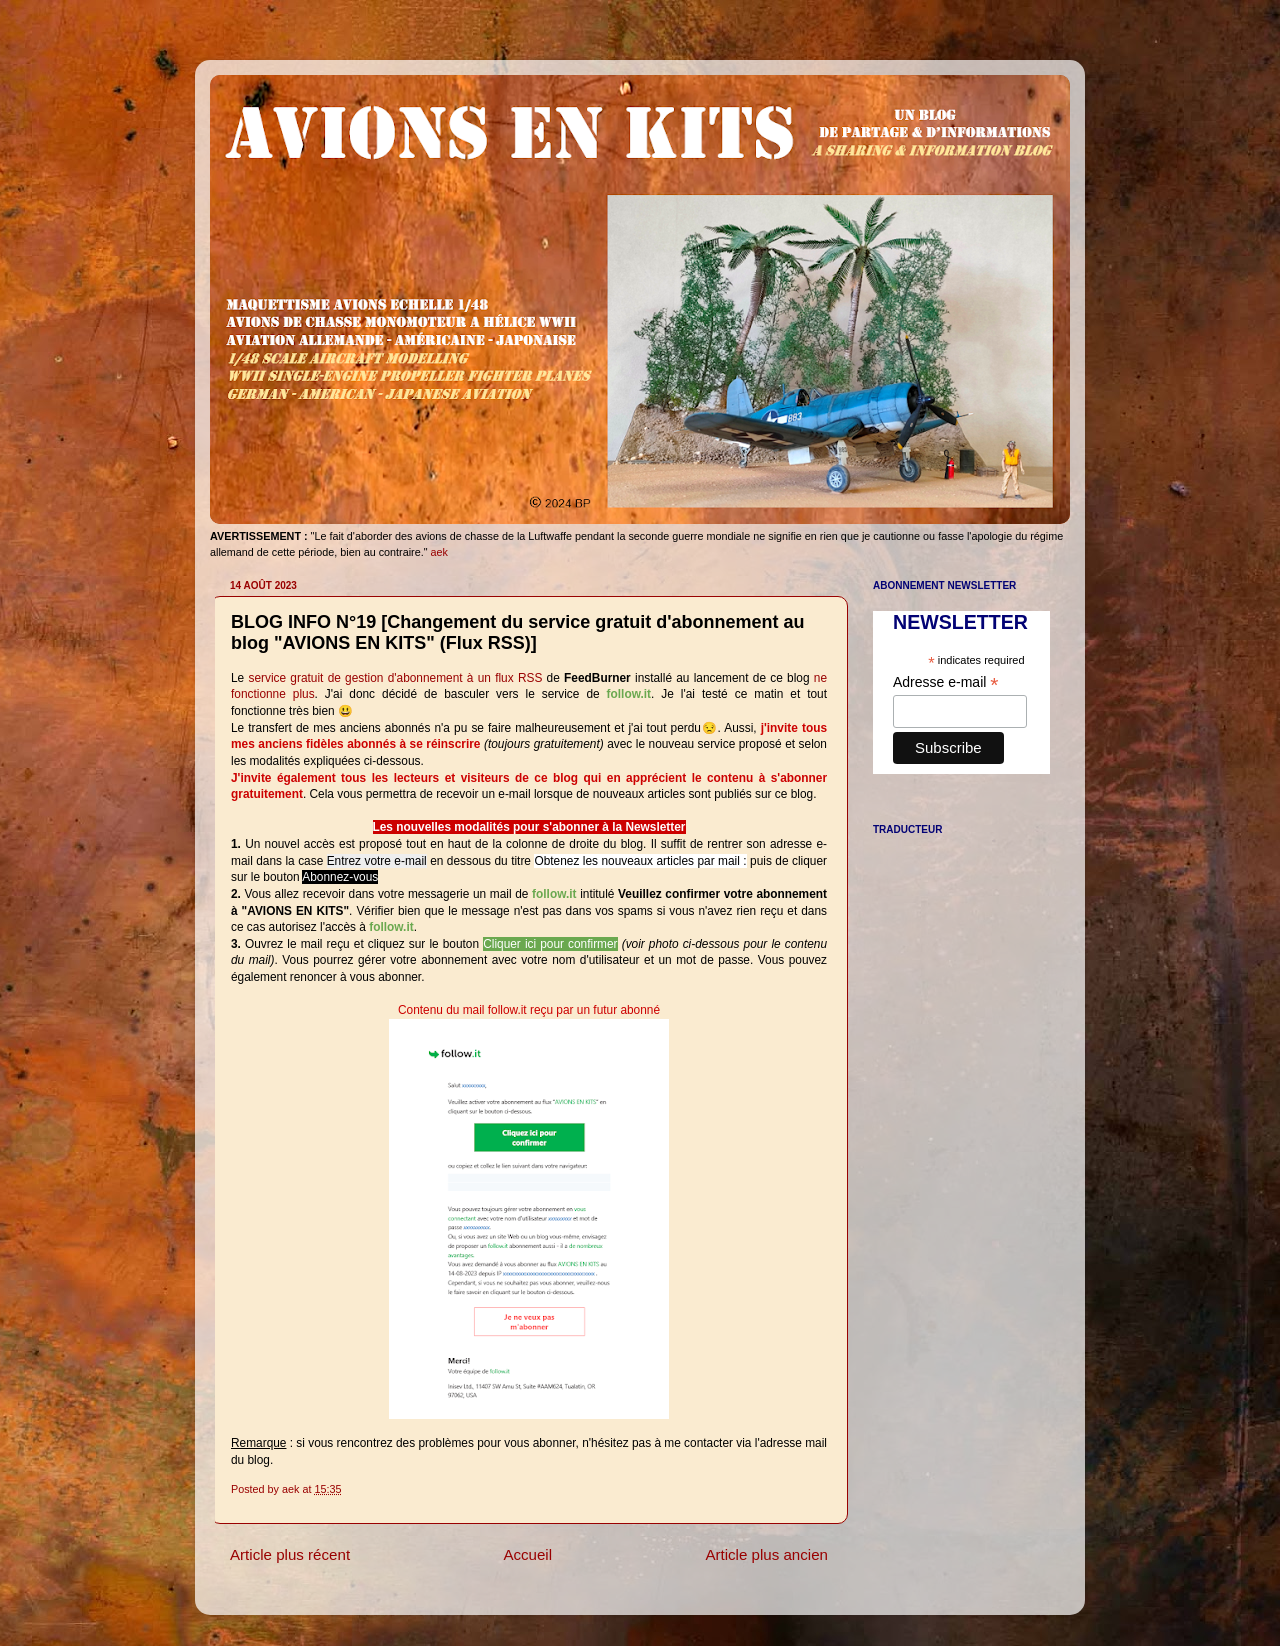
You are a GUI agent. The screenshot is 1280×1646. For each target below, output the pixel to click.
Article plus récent (290, 1554)
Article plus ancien (766, 1554)
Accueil (527, 1554)
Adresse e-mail (945, 682)
